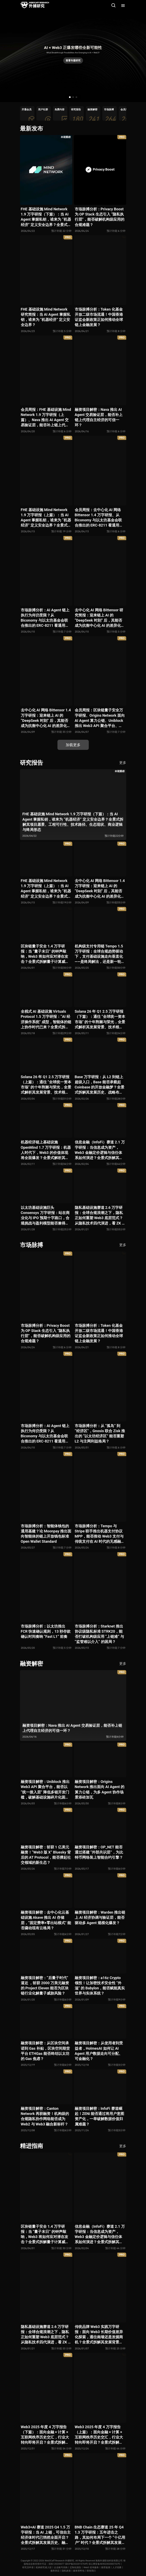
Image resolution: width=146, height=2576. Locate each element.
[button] (70, 97)
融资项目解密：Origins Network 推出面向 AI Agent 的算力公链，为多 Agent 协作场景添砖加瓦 (100, 1789)
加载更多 (73, 745)
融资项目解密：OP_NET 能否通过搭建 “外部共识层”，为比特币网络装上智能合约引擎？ (99, 1852)
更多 (122, 763)
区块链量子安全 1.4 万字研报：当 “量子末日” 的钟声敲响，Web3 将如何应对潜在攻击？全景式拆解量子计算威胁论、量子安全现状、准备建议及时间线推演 (45, 954)
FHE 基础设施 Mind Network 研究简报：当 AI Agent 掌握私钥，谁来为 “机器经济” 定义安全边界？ (45, 317)
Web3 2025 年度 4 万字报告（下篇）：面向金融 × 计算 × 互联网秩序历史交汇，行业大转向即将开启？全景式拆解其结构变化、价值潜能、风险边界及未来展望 (45, 2435)
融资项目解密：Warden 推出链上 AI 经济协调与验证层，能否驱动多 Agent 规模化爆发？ (100, 1917)
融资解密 (31, 1663)
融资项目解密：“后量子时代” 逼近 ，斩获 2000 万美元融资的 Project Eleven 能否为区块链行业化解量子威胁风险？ (45, 1986)
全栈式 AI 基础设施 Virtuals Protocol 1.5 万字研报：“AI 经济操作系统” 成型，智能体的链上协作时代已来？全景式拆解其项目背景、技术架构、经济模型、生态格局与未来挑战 (46, 1019)
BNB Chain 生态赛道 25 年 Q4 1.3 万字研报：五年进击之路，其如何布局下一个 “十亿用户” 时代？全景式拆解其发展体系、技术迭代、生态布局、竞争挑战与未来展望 (100, 2535)
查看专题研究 (73, 60)
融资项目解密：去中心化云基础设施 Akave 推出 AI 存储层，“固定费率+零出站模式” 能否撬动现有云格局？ (46, 1920)
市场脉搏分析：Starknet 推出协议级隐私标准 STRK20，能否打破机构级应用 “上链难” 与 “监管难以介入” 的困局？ (99, 1634)
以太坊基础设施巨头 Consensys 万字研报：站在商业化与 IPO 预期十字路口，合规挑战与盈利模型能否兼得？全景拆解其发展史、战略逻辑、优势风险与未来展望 (45, 1215)
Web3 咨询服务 (91, 2567)
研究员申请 (28, 2567)
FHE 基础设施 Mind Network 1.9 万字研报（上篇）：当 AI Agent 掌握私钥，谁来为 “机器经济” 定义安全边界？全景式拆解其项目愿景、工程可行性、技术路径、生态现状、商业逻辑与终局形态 (46, 518)
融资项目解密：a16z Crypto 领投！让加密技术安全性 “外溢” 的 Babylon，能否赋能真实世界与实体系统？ (100, 1986)
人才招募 (116, 2567)
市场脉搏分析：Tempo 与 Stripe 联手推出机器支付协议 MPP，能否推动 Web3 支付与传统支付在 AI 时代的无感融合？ (99, 1534)
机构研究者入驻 (44, 2567)
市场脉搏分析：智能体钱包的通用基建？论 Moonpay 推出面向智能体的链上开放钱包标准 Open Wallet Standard (46, 1534)
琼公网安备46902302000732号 (104, 2564)
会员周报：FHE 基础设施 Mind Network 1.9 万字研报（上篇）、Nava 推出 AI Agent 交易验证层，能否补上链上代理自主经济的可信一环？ (46, 417)
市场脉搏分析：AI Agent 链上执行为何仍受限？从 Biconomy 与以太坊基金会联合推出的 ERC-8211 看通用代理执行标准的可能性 (45, 618)
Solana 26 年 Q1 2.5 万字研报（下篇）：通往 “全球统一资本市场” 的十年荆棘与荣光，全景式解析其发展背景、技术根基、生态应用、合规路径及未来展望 (100, 1019)
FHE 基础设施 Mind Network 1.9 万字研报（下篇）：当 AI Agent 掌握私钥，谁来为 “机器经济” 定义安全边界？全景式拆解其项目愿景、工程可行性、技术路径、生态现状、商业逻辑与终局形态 (46, 217)
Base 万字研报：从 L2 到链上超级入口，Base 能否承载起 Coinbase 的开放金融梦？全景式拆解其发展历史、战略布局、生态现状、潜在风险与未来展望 (100, 1085)
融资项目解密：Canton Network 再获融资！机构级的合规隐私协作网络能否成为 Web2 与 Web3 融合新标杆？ (45, 2116)
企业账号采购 (61, 2567)
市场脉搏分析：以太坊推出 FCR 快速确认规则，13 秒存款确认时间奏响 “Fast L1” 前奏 (46, 1631)
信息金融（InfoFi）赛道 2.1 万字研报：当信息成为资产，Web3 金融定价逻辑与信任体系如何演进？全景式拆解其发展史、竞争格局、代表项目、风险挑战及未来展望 (100, 1150)
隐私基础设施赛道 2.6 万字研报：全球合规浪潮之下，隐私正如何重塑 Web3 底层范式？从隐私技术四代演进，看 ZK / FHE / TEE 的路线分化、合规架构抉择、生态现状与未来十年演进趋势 (100, 1215)
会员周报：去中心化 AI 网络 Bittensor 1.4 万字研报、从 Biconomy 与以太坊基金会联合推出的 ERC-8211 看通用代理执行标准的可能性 (99, 518)
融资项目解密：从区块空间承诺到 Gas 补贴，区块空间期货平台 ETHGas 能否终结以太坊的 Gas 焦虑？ (45, 2051)
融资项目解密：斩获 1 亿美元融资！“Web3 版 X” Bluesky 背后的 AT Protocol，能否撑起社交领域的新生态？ (46, 1855)
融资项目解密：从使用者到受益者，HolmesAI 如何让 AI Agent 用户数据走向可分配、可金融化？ (99, 2051)
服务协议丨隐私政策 (60, 2570)
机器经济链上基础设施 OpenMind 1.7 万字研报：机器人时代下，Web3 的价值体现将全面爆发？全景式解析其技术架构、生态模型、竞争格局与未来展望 (46, 1150)
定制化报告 (75, 2567)
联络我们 (91, 2570)
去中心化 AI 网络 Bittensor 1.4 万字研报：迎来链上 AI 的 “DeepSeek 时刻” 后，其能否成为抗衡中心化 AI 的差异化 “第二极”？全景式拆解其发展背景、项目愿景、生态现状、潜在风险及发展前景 (46, 718)
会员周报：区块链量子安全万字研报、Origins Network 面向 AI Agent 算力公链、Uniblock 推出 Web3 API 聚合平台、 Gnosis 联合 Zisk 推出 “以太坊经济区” (100, 718)
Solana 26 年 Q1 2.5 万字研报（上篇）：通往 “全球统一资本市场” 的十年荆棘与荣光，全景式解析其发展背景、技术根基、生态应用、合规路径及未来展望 (46, 1085)
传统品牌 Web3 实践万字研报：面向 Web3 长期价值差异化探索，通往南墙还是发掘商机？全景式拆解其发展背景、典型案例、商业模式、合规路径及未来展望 (99, 2334)
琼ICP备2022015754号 (76, 2564)
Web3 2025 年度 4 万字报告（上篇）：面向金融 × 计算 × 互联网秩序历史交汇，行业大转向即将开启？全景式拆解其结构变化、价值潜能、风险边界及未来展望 (99, 2435)
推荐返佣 (105, 2567)
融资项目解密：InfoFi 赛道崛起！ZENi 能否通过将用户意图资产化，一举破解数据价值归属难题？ (99, 2116)
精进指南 (31, 2146)
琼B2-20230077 (56, 2564)
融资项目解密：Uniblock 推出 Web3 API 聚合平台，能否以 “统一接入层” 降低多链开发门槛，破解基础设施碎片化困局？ (45, 1789)
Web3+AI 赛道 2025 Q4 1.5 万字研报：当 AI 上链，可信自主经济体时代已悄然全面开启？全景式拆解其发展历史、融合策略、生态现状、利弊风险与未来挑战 (46, 2535)
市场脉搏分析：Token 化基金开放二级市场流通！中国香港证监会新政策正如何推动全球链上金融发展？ (99, 317)
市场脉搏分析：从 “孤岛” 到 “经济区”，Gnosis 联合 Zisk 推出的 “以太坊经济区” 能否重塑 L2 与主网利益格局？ (100, 1434)
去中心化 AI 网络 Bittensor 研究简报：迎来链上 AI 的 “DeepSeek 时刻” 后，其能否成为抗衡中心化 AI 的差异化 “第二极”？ (99, 618)
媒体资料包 (78, 2570)
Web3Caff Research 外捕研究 (59, 2560)
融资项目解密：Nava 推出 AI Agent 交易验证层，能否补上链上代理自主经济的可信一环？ (99, 417)
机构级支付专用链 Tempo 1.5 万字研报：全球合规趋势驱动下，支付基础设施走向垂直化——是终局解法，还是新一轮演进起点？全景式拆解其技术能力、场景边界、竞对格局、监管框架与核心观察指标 (100, 954)
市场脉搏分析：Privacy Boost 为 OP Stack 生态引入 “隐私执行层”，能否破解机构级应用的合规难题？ (99, 217)
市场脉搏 (31, 1245)
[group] (27, 113)
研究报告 (31, 762)
